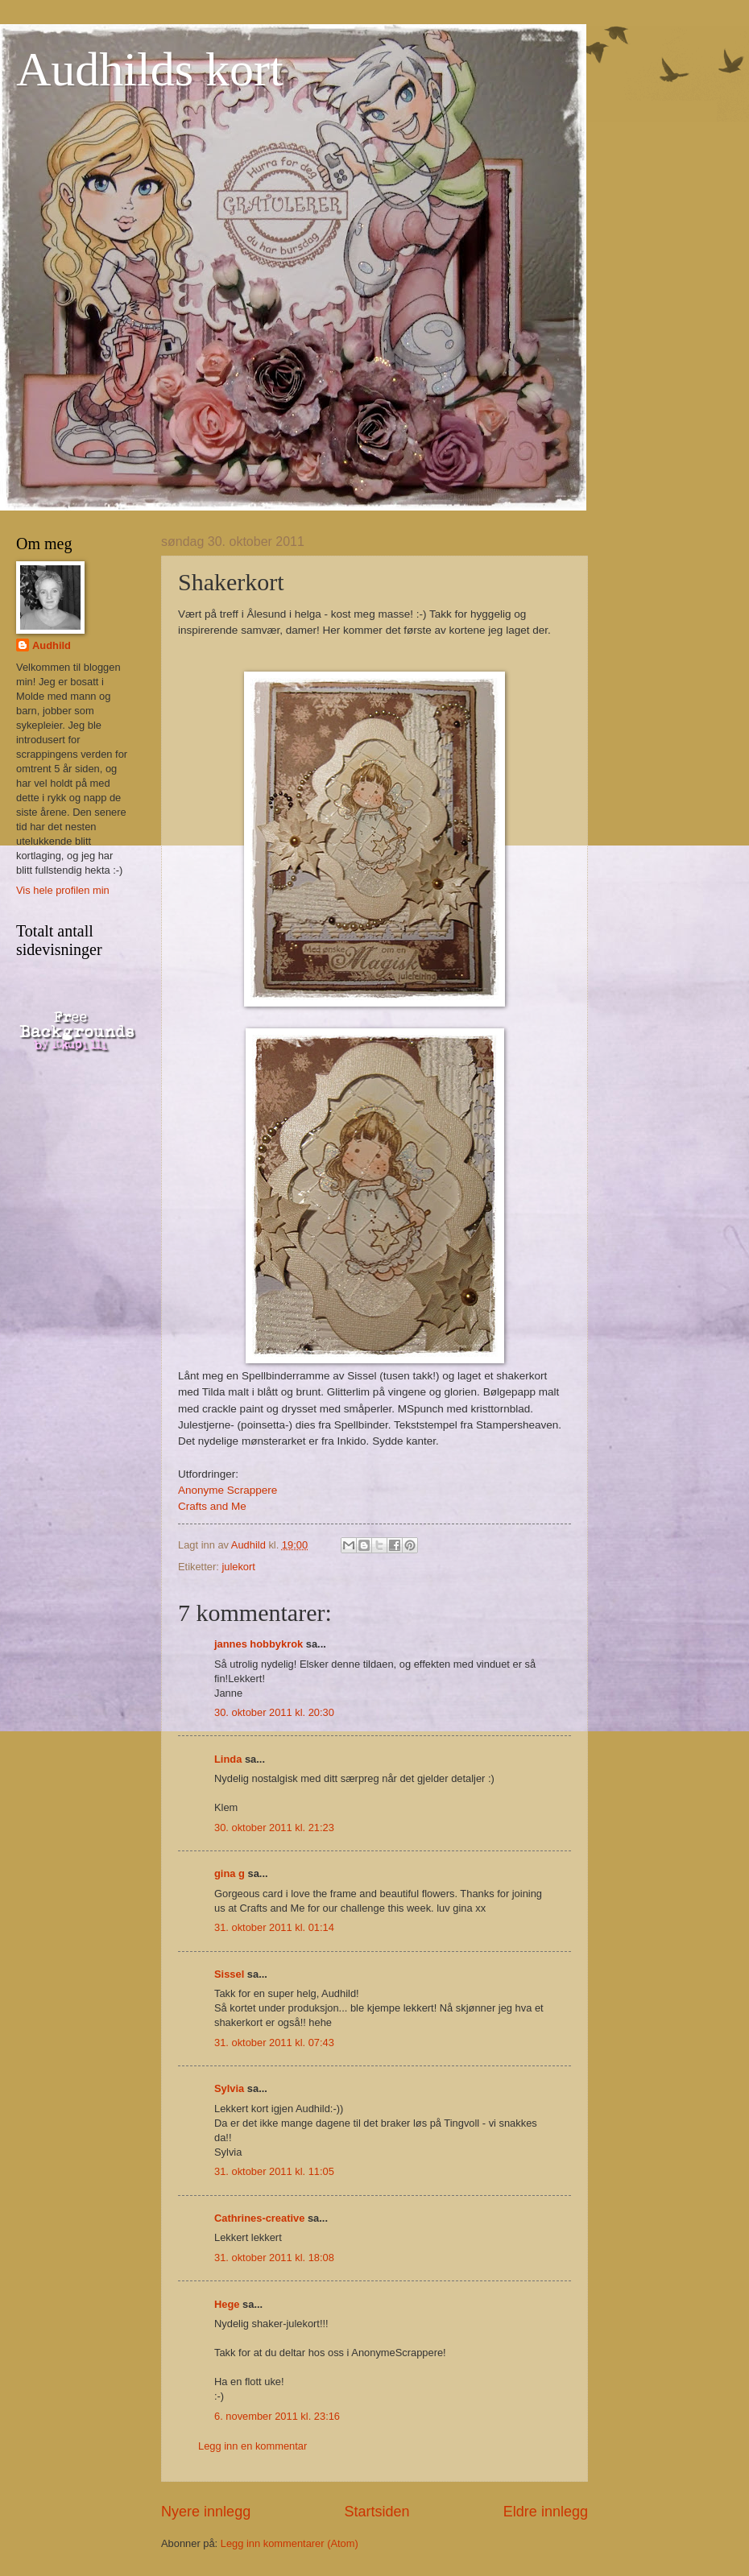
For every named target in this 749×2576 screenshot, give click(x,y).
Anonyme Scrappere (227, 1490)
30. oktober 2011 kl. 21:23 (274, 1827)
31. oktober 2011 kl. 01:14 (274, 1927)
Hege (226, 2304)
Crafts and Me (212, 1506)
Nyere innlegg (205, 2512)
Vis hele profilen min (63, 890)
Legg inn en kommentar (252, 2446)
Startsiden (376, 2512)
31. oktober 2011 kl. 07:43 (274, 2042)
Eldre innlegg (545, 2512)
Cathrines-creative (259, 2218)
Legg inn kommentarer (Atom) (289, 2543)
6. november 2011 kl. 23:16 (277, 2416)
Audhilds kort (149, 69)
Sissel (229, 1974)
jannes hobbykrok (258, 1644)
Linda (228, 1759)
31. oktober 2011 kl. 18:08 (274, 2257)
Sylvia (229, 2088)
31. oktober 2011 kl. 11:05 (274, 2171)
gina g (229, 1873)
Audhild (51, 645)
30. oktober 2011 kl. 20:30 (274, 1712)
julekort (238, 1567)
